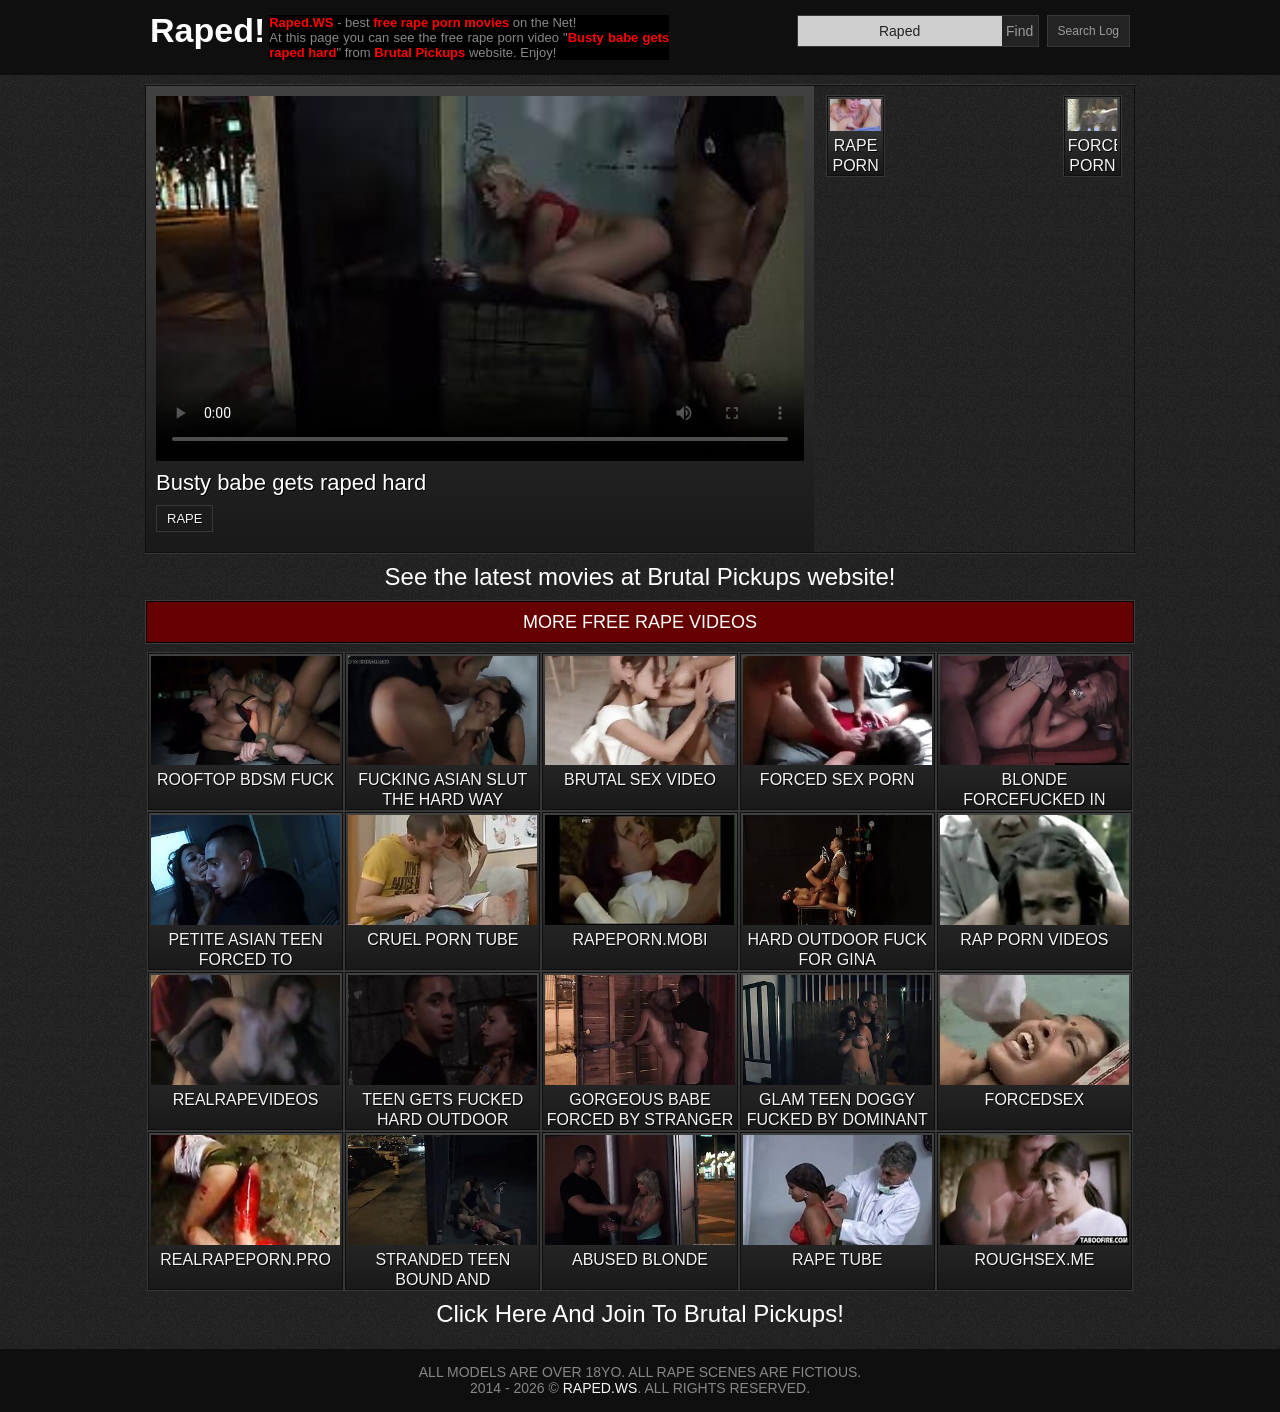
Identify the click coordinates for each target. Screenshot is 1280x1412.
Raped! (207, 30)
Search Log (1088, 31)
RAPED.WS (600, 1388)
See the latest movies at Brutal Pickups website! (640, 576)
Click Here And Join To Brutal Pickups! (640, 1313)
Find (1019, 31)
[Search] (900, 31)
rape (184, 518)
